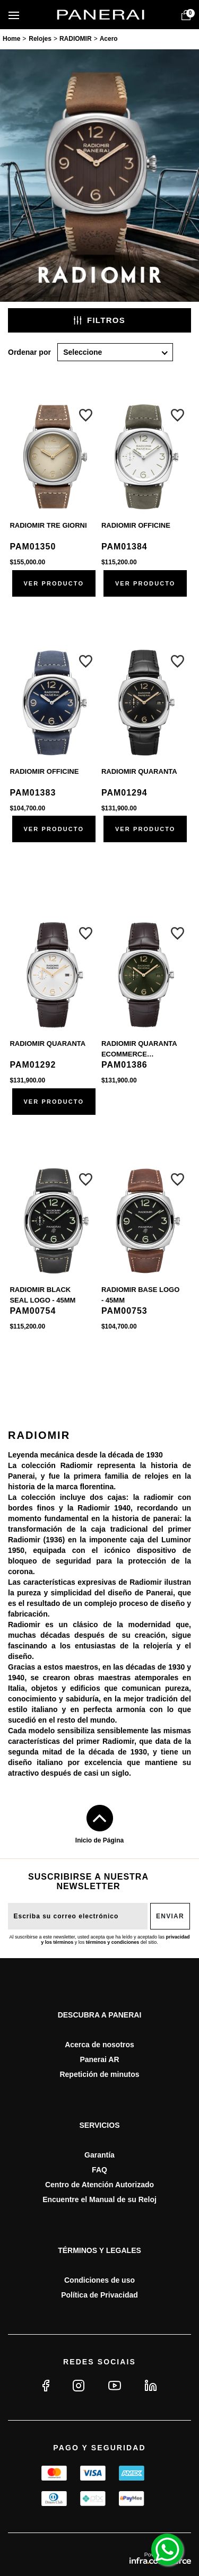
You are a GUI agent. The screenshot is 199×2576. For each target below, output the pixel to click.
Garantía (99, 2155)
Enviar (170, 1916)
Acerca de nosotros (99, 2044)
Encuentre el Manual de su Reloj (99, 2199)
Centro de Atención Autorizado (99, 2184)
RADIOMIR (75, 39)
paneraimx (11, 40)
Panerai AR (99, 2059)
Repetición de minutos (99, 2074)
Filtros (99, 320)
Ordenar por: (29, 352)
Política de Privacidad (99, 2295)
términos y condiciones (113, 1942)
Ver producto (53, 583)
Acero (109, 39)
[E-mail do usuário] (78, 1916)
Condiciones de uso (99, 2280)
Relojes (40, 39)
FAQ (99, 2169)
